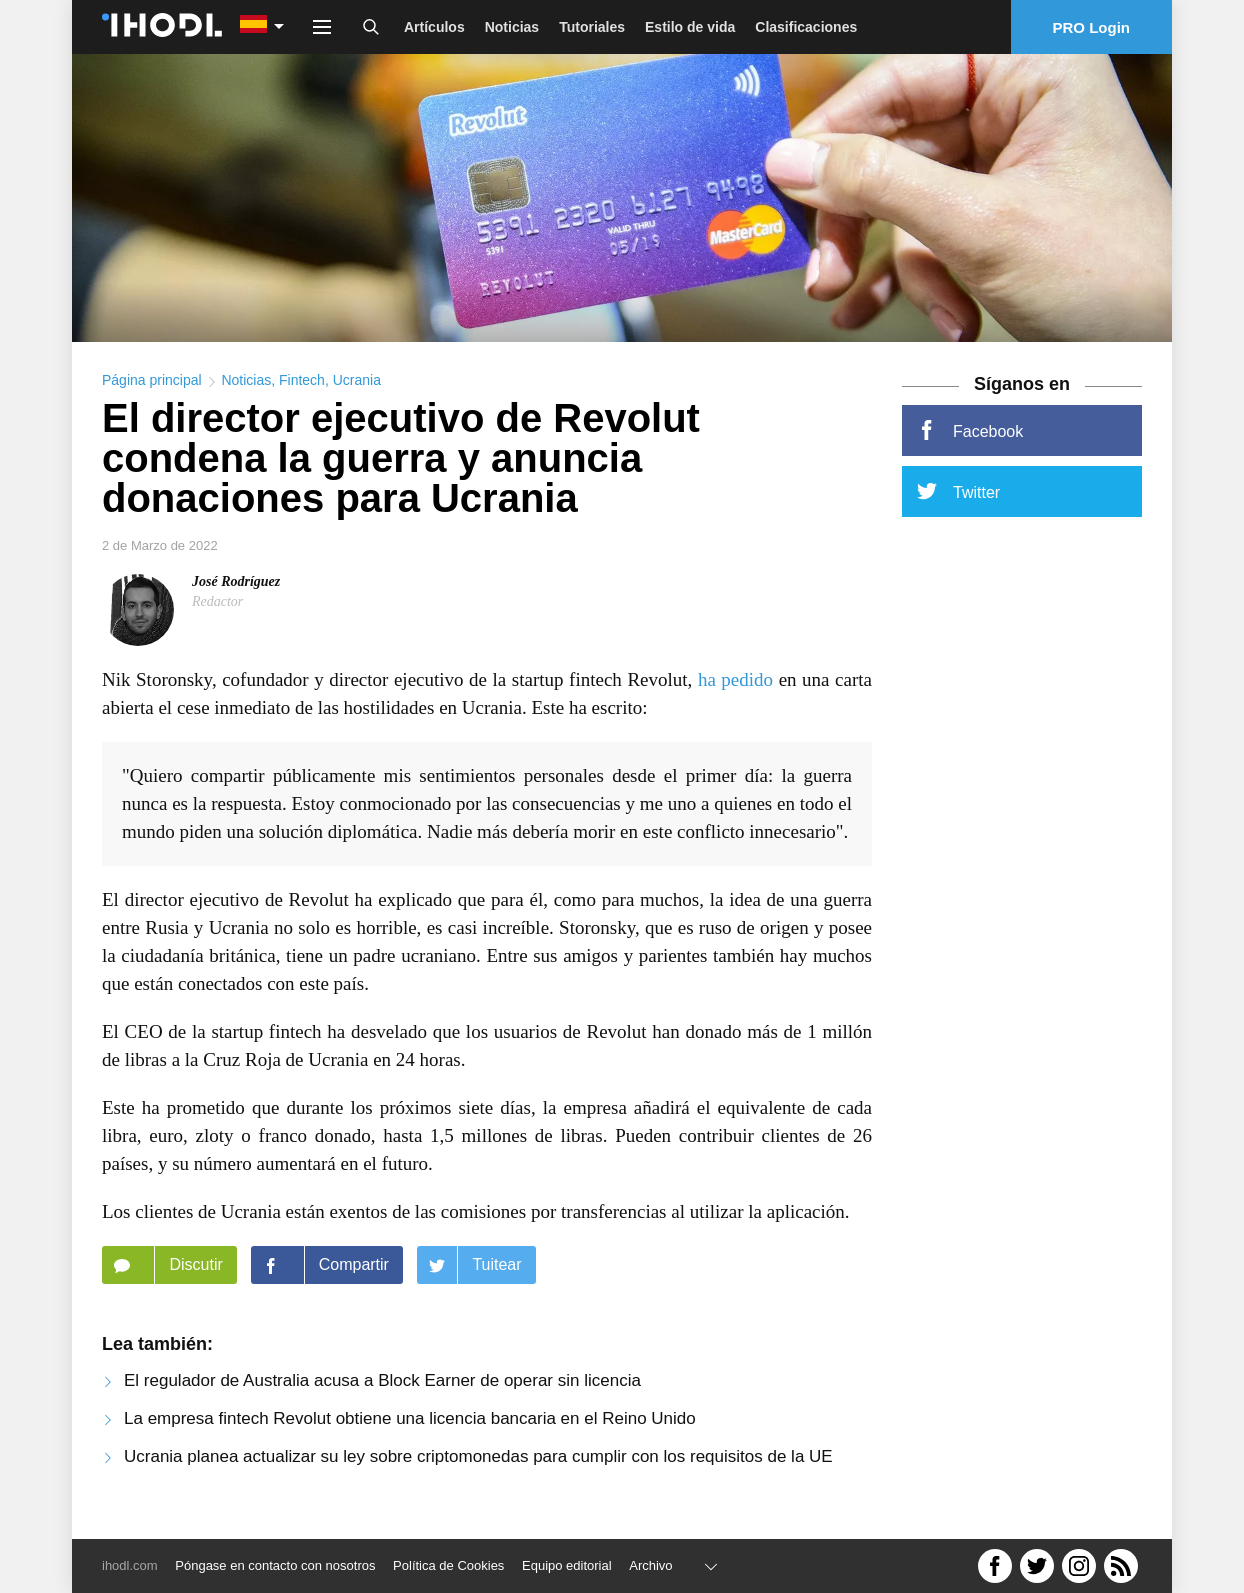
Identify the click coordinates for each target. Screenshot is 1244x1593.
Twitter (958, 497)
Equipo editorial (567, 1565)
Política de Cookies (448, 1565)
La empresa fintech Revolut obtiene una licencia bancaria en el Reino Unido (410, 1424)
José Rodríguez (236, 587)
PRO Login (1092, 27)
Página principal (152, 386)
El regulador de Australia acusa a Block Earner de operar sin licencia (382, 1386)
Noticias (512, 27)
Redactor (217, 607)
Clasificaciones (806, 27)
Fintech (302, 386)
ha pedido (735, 685)
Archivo (650, 1565)
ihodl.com (130, 1565)
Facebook (970, 436)
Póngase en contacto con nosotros (275, 1565)
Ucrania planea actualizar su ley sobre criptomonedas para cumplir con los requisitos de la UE (478, 1462)
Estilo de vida (690, 27)
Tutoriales (592, 27)
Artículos (434, 27)
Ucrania (357, 386)
